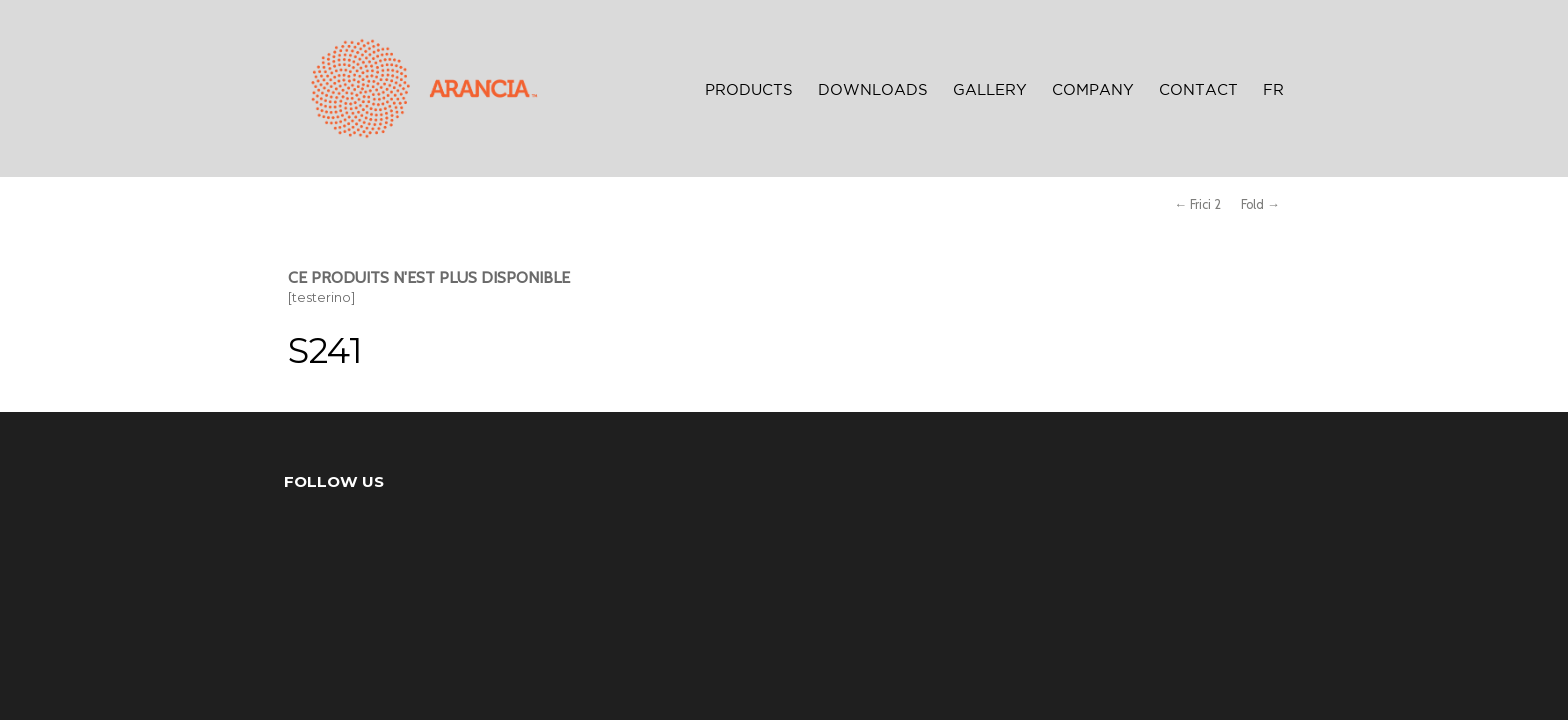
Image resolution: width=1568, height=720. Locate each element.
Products (749, 90)
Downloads (873, 90)
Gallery (990, 90)
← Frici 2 (1197, 204)
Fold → (1260, 204)
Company (1093, 90)
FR (1273, 90)
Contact (1198, 90)
